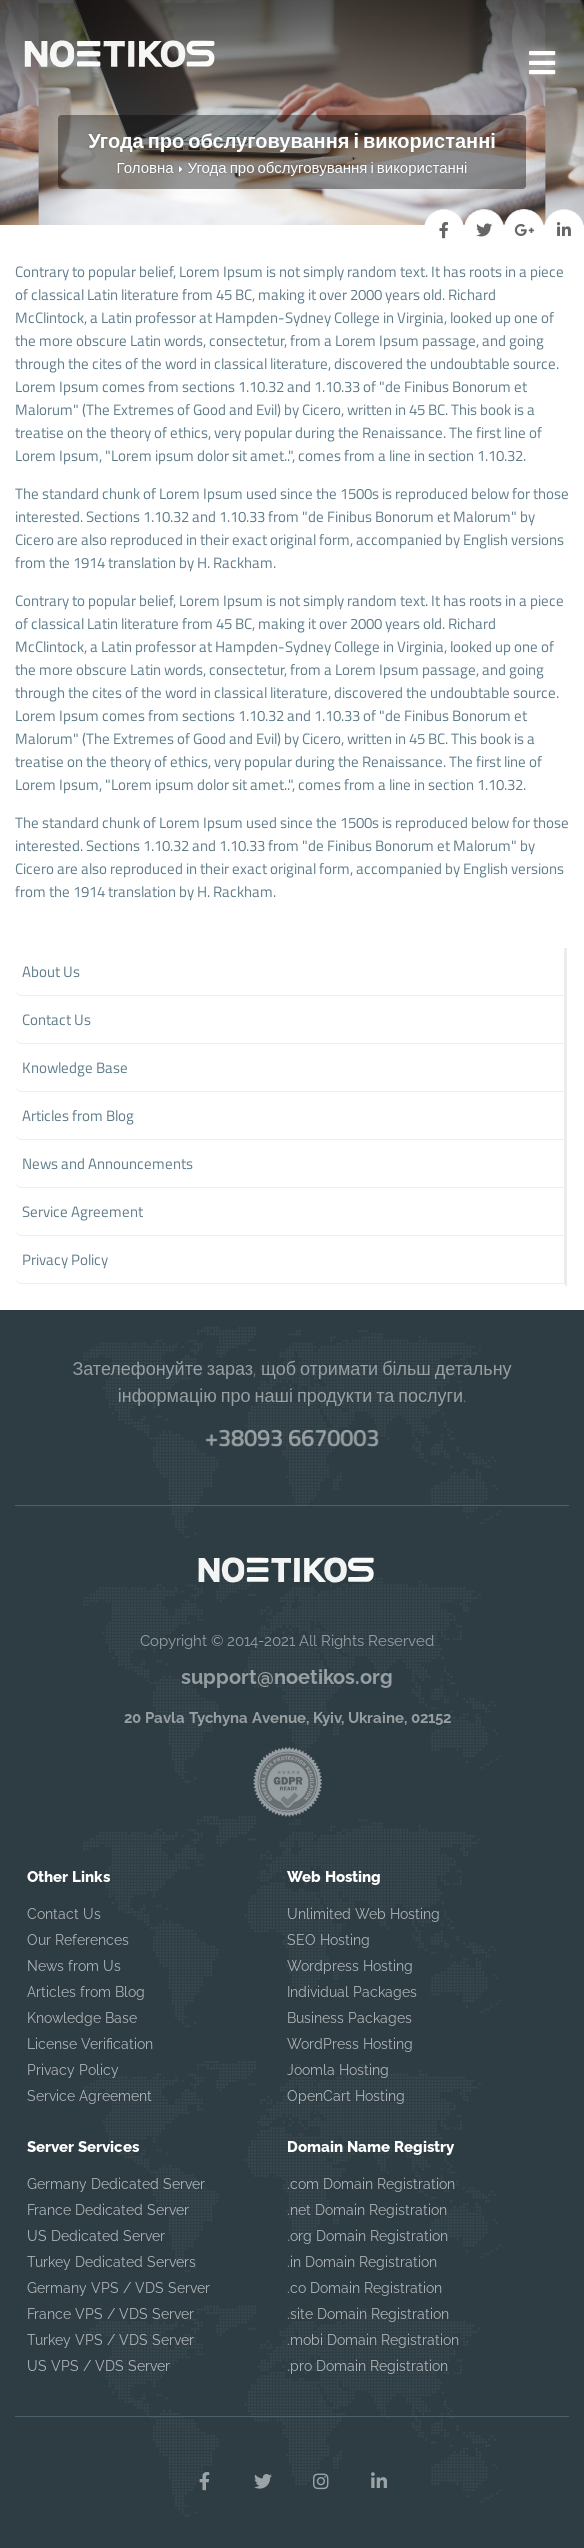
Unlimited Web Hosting (363, 1914)
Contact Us (64, 1914)
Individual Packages (352, 1992)
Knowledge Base (82, 2018)
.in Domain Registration (362, 2262)
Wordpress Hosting (350, 1966)
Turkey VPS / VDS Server (110, 2340)
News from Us (74, 1966)
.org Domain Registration (367, 2236)
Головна (145, 167)
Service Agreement (89, 2096)
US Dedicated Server (96, 2236)
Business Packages (349, 2018)
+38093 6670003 (291, 1437)
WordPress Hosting (350, 2044)
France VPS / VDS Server (110, 2314)
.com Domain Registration (371, 2184)
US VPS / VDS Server (98, 2366)
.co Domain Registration (364, 2288)
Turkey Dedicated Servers (111, 2262)
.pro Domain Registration (367, 2366)
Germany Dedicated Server (116, 2184)
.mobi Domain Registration (373, 2340)
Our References (78, 1940)
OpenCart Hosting (346, 2096)
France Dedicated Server (108, 2210)
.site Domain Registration (368, 2314)
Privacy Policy (73, 2070)
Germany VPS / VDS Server (118, 2288)
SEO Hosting (328, 1940)
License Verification (90, 2044)
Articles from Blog (86, 1992)
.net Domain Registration (367, 2210)
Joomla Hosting (338, 2070)
